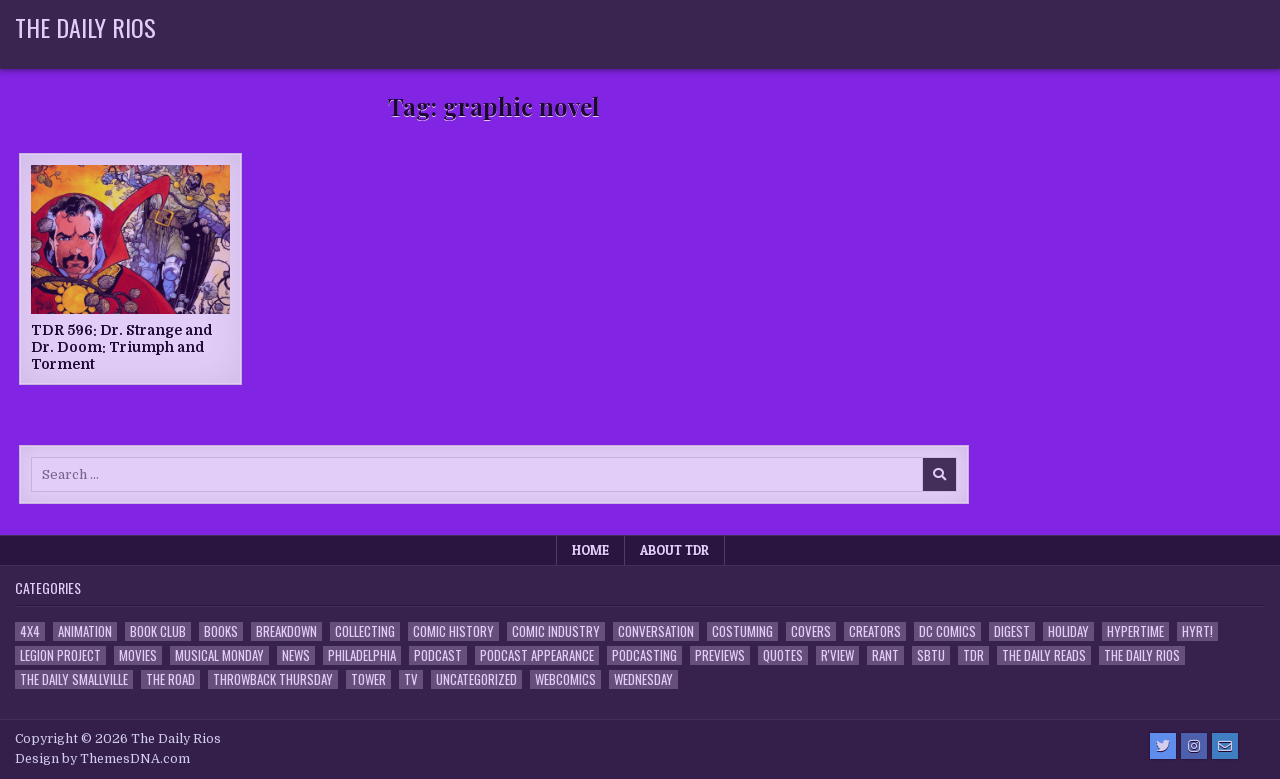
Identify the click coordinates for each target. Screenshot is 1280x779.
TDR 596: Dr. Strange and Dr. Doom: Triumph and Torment (122, 347)
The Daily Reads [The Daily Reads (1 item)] (1044, 655)
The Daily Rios (85, 27)
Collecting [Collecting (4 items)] (365, 631)
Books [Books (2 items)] (221, 631)
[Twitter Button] (1163, 746)
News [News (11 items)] (296, 655)
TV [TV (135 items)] (411, 679)
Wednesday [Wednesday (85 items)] (643, 679)
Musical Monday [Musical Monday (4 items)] (219, 655)
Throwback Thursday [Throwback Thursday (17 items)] (273, 679)
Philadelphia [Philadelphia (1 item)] (362, 655)
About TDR (674, 550)
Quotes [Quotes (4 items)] (783, 655)
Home (590, 550)
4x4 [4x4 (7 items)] (30, 631)
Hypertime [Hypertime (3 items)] (1135, 631)
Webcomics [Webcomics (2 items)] (565, 679)
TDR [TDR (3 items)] (973, 655)
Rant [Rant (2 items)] (885, 655)
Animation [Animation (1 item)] (85, 631)
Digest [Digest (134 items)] (1012, 631)
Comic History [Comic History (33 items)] (453, 631)
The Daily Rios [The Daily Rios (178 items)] (1142, 655)
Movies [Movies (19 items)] (138, 655)
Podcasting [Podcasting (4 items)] (644, 655)
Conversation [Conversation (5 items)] (656, 631)
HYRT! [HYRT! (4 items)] (1197, 631)
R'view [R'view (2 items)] (837, 655)
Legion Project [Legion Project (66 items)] (60, 655)
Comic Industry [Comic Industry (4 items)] (556, 631)
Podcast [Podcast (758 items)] (438, 655)
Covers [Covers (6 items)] (811, 631)
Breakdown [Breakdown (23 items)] (286, 631)
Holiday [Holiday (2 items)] (1068, 631)
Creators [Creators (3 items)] (875, 631)
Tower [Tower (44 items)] (368, 679)
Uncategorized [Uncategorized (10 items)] (476, 679)
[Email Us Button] (1225, 746)
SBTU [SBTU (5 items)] (931, 655)
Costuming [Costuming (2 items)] (742, 631)
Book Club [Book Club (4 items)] (158, 631)
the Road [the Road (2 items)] (170, 679)
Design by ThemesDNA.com (102, 759)
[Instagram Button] (1194, 746)
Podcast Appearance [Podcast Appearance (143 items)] (537, 655)
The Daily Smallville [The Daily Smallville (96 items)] (74, 679)
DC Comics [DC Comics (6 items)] (947, 631)
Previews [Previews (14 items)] (720, 655)
